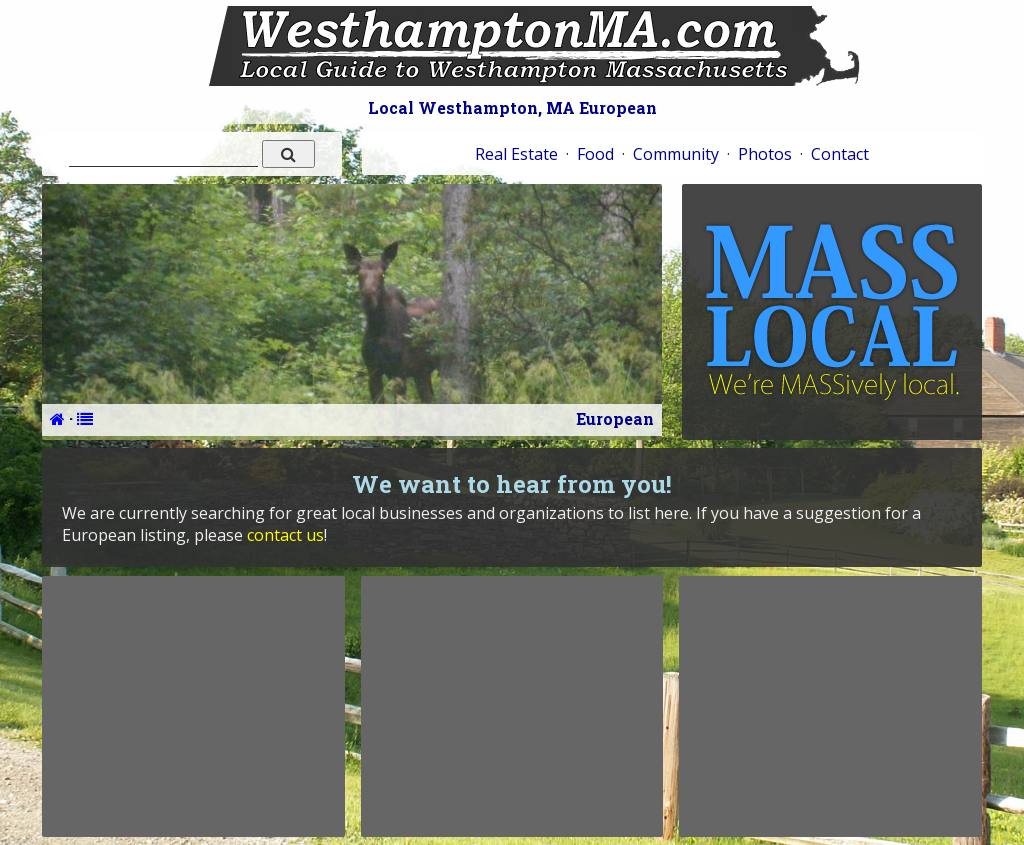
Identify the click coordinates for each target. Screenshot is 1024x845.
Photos (765, 154)
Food (595, 154)
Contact (840, 154)
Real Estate (516, 154)
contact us (285, 535)
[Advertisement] (193, 706)
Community (676, 154)
